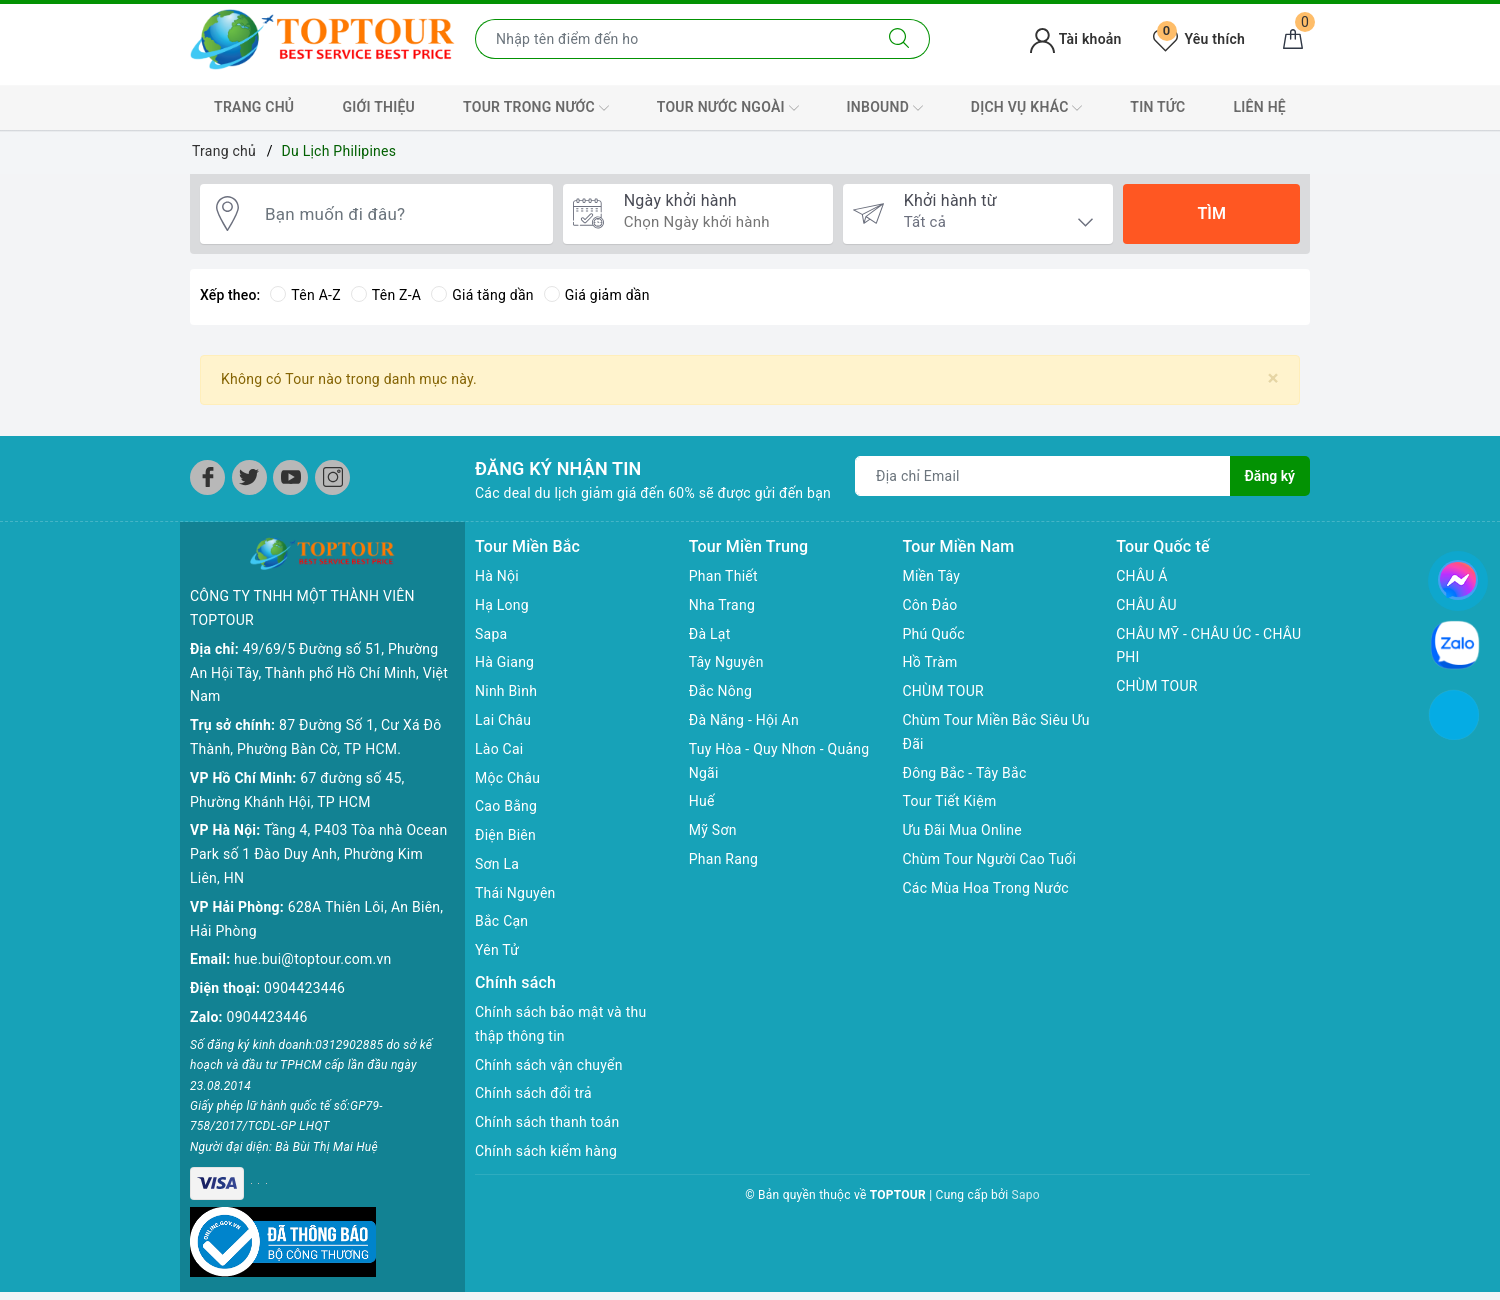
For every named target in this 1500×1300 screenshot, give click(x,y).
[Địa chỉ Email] (1043, 476)
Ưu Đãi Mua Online (962, 830)
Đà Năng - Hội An (744, 720)
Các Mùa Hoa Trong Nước (986, 888)
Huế (702, 801)
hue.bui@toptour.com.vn (312, 959)
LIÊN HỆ (1260, 107)
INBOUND (885, 108)
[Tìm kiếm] (899, 39)
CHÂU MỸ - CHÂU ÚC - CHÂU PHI (1208, 646)
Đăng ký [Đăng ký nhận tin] (1270, 476)
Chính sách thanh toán (547, 1122)
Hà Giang (504, 662)
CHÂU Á (1141, 576)
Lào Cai (499, 749)
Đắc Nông (720, 691)
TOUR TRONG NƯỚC (536, 108)
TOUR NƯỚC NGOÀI (728, 108)
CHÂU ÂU (1146, 605)
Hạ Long (502, 605)
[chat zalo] (1455, 644)
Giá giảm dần (597, 295)
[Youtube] (290, 477)
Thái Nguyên (515, 893)
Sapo (1026, 1195)
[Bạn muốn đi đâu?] (399, 214)
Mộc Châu (507, 778)
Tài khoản (1075, 39)
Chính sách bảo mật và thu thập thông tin (560, 1024)
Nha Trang (722, 605)
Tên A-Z (305, 295)
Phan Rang (723, 859)
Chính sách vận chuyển (549, 1065)
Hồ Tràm (930, 662)
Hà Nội (497, 576)
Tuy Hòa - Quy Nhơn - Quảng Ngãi (779, 761)
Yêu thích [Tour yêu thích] (1199, 39)
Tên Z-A (386, 295)
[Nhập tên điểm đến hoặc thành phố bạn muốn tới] (672, 39)
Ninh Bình (506, 691)
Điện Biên (505, 835)
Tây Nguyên (726, 662)
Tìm (1211, 213)
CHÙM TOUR (943, 691)
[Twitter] (249, 477)
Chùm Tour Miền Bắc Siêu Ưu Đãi (996, 732)
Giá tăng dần (482, 295)
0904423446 (304, 988)
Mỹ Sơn (713, 830)
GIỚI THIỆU (378, 107)
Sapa (491, 634)
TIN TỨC (1157, 107)
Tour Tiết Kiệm (950, 801)
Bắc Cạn (501, 921)
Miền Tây (932, 576)
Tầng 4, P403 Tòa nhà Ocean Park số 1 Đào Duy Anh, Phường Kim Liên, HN (318, 854)
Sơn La (497, 864)
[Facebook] (207, 477)
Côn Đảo (930, 605)
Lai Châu (503, 720)
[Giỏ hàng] (1293, 39)
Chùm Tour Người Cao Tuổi (990, 859)
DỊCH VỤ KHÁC (1026, 108)
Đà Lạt (710, 634)
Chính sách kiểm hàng (546, 1151)
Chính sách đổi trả (533, 1093)
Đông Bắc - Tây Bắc (965, 773)
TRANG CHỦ (254, 107)
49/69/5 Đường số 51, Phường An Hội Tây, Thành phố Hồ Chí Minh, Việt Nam (319, 673)
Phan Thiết (723, 576)
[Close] (1273, 378)
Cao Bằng (506, 806)
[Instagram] (332, 477)
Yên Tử (497, 950)
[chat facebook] (1458, 577)
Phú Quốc (934, 634)
